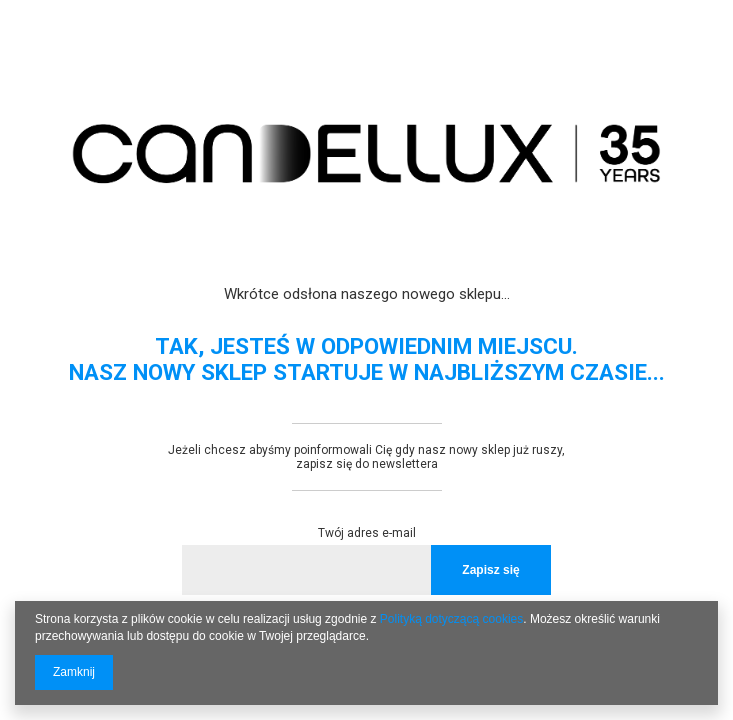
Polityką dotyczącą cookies (451, 619)
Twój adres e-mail (367, 533)
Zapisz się (490, 570)
